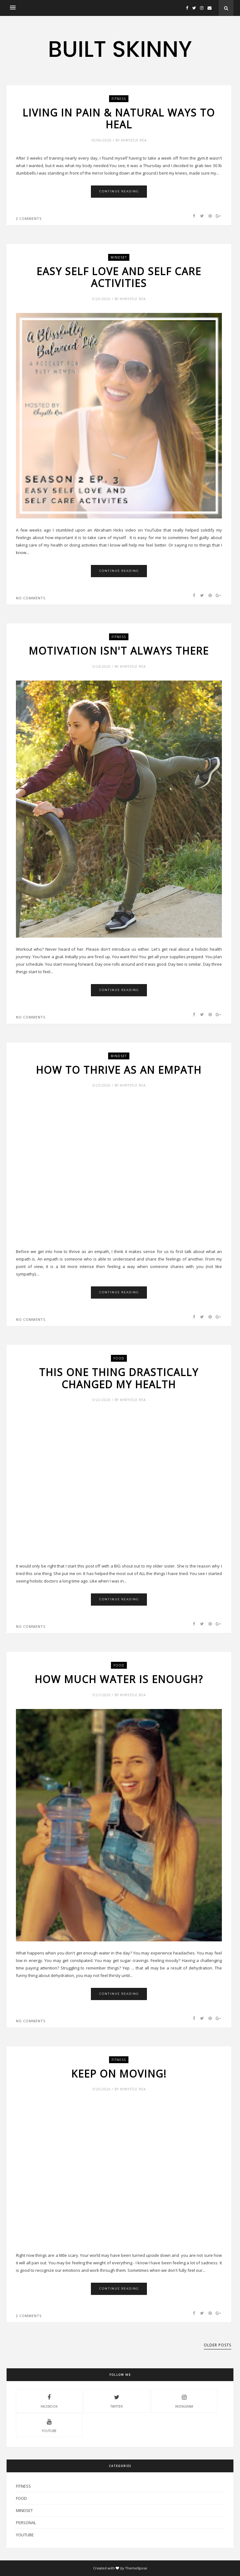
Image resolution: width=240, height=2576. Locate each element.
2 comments (29, 218)
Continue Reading (119, 191)
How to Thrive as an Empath (119, 1070)
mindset (119, 257)
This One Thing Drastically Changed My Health (118, 1378)
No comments (30, 598)
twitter (116, 2400)
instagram (184, 2400)
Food (118, 1358)
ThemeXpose (136, 2568)
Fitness (119, 99)
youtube (49, 2425)
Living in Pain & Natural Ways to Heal (118, 119)
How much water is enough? (119, 1679)
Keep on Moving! (119, 2074)
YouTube (25, 2535)
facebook (49, 2400)
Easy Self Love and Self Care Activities (119, 277)
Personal (26, 2522)
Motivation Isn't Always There (119, 651)
